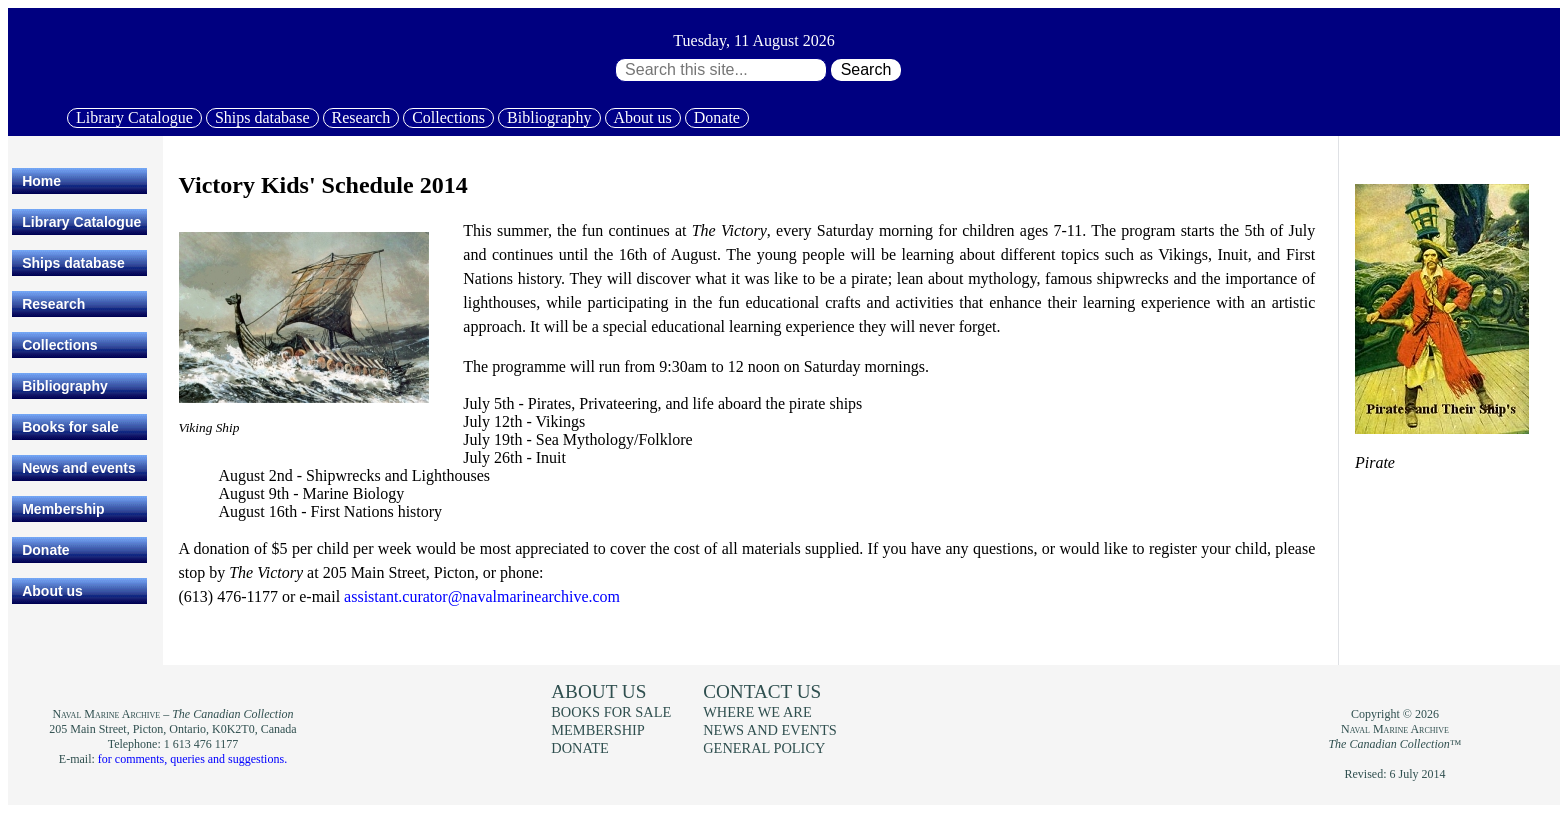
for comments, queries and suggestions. (192, 759)
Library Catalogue (134, 117)
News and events (79, 468)
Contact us (762, 691)
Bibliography (549, 117)
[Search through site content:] (721, 70)
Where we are (757, 712)
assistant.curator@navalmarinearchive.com (482, 596)
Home (41, 181)
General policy (764, 748)
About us (643, 117)
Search (866, 69)
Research (361, 117)
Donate (717, 117)
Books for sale (70, 427)
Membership (63, 509)
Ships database (262, 117)
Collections (448, 117)
